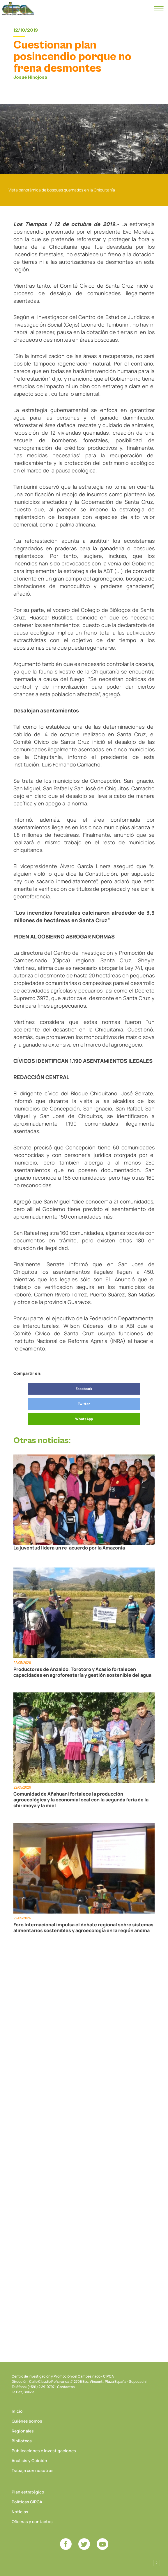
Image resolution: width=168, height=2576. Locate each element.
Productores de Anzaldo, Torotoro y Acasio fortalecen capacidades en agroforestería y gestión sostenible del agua (82, 1672)
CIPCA (18, 8)
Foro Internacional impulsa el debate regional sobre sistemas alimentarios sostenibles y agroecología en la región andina (83, 1927)
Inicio (17, 2411)
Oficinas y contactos (32, 2521)
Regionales (23, 2431)
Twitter (84, 1403)
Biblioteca (22, 2441)
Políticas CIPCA (27, 2502)
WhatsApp (84, 1418)
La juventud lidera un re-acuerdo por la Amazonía (69, 1548)
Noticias (20, 2511)
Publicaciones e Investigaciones (44, 2450)
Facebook (84, 1388)
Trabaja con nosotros (33, 2470)
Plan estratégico (28, 2492)
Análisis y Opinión (29, 2460)
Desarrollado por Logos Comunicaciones (156, 2563)
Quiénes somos (27, 2421)
